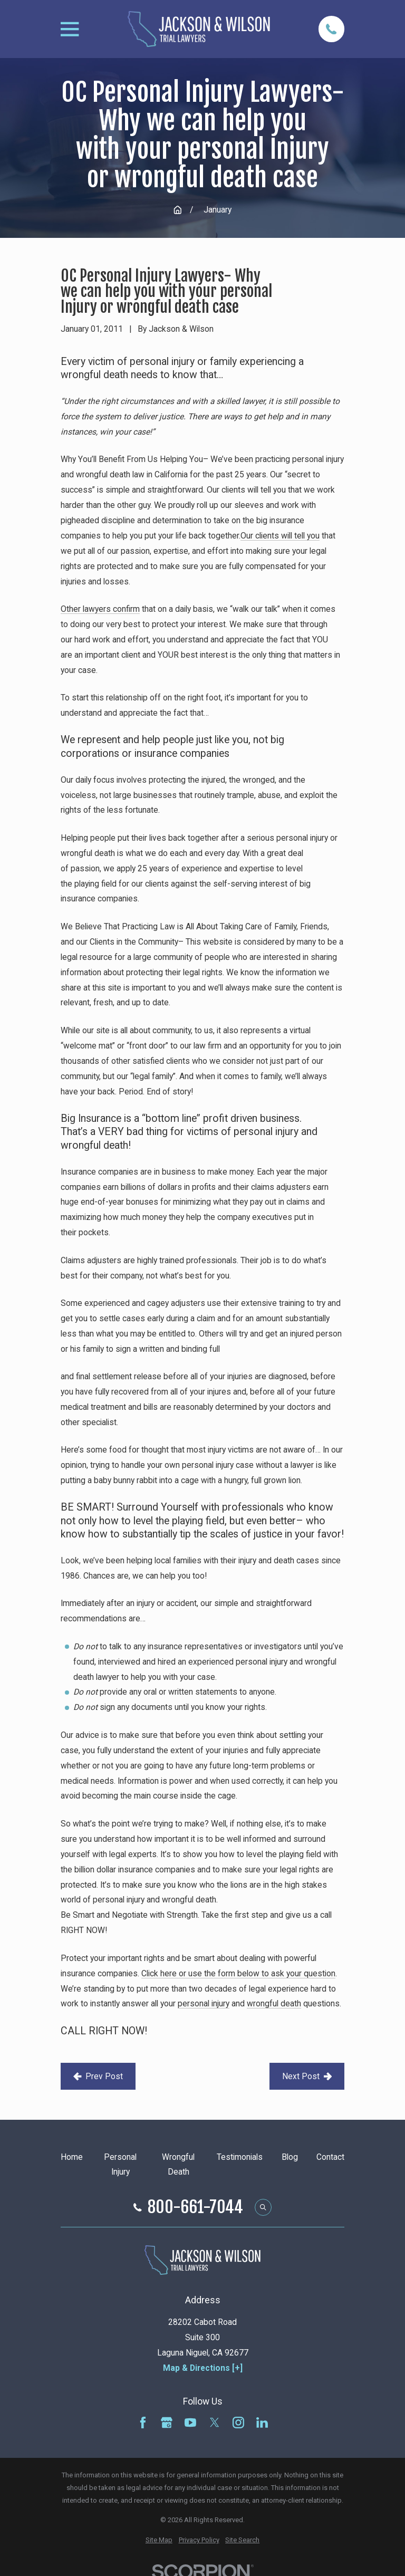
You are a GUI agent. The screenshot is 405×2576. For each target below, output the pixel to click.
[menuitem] (159, 2540)
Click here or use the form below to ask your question (238, 1973)
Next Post (307, 2076)
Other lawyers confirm (100, 609)
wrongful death (274, 2003)
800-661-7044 (195, 2207)
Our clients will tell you (280, 536)
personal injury (203, 2003)
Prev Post (98, 2076)
